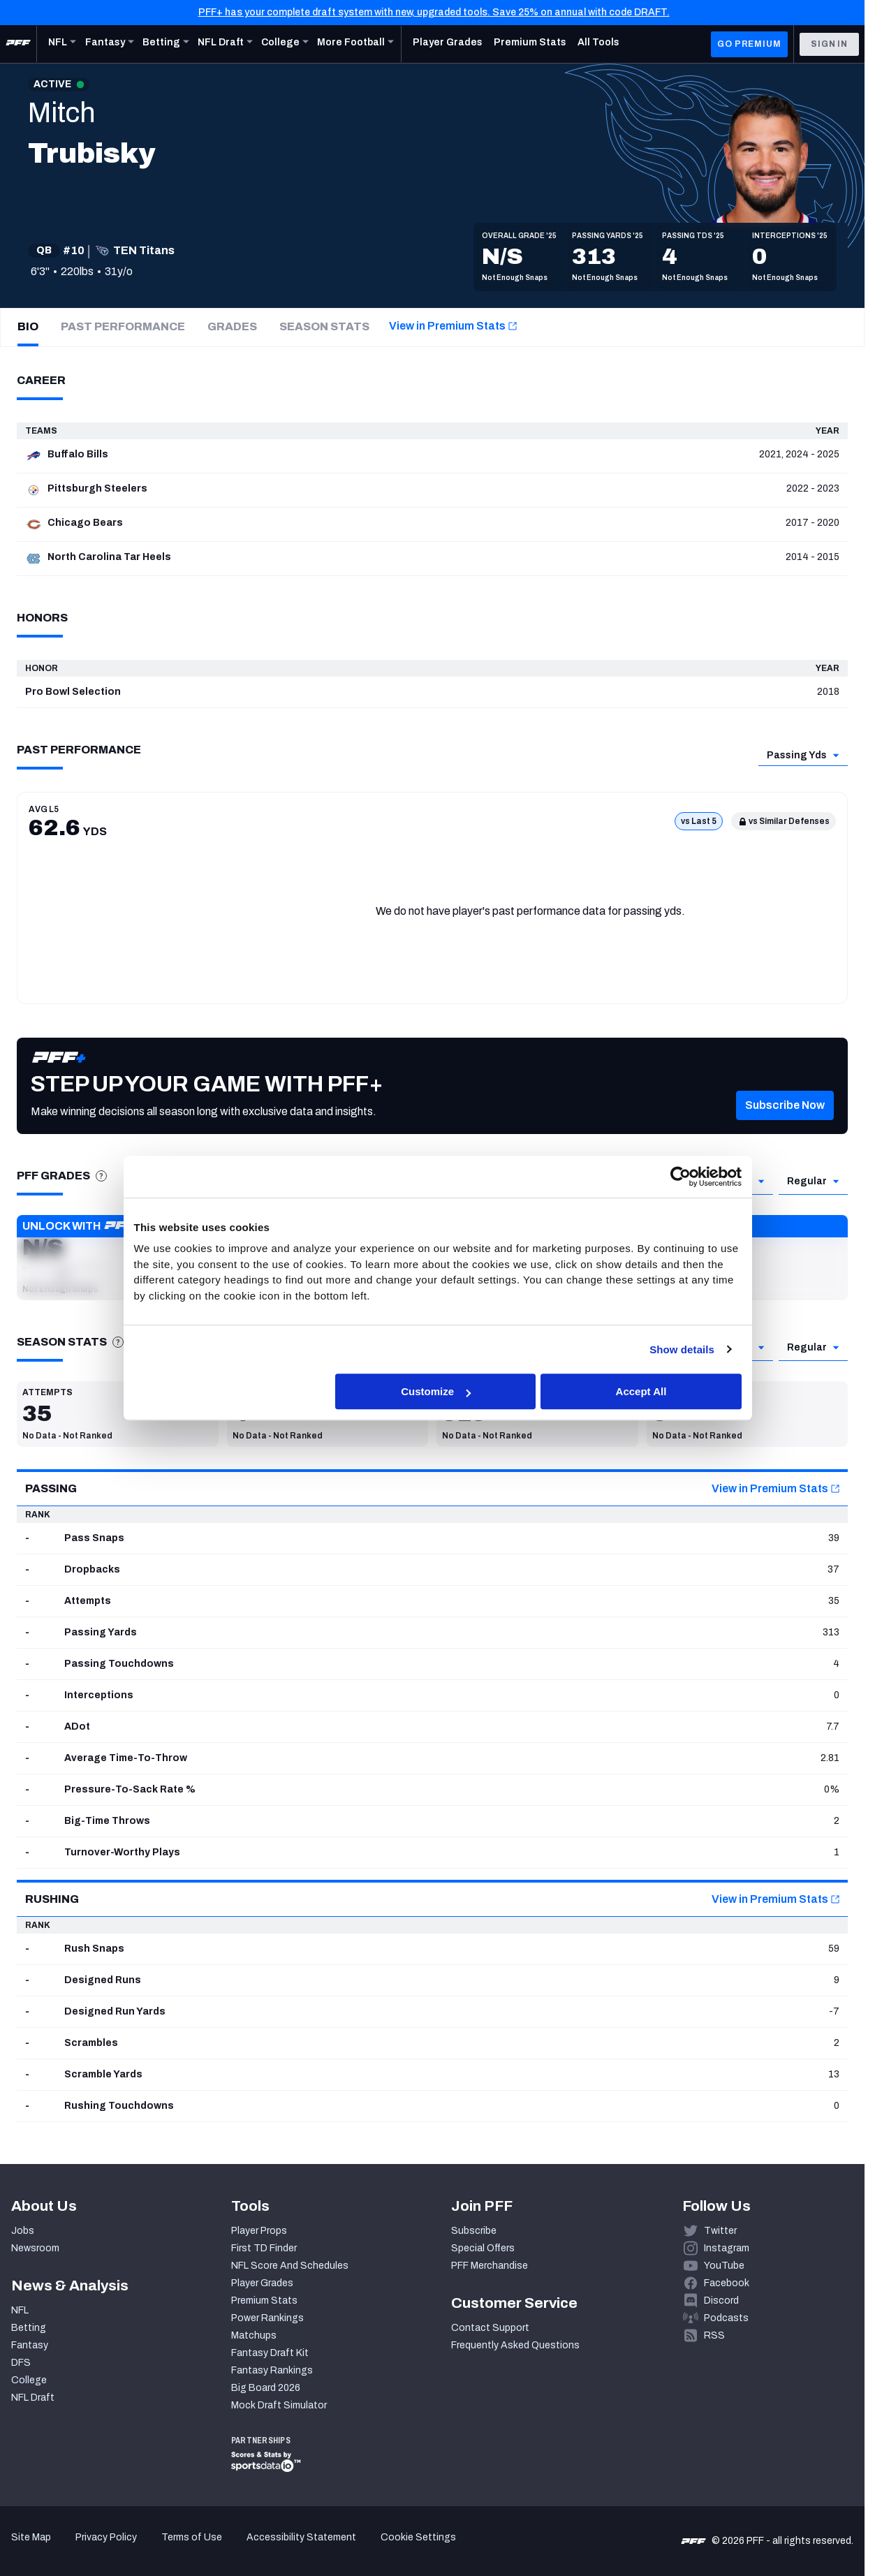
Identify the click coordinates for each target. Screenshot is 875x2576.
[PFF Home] (18, 44)
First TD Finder (264, 2248)
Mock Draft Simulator (279, 2405)
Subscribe (474, 2230)
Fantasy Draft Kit (270, 2353)
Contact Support (490, 2328)
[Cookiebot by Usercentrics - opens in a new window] (680, 1176)
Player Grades (262, 2283)
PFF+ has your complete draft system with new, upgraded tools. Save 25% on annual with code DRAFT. (434, 12)
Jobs (22, 2230)
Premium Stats (264, 2300)
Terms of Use (191, 2537)
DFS (21, 2362)
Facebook (726, 2283)
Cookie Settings (418, 2537)
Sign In (829, 44)
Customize (436, 1391)
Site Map (31, 2537)
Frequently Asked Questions (515, 2345)
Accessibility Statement (301, 2537)
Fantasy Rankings (272, 2370)
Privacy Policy (106, 2537)
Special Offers (483, 2248)
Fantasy (29, 2345)
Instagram (726, 2248)
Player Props (259, 2230)
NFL (20, 2310)
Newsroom (35, 2248)
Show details (681, 1349)
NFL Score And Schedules (289, 2265)
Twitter (720, 2230)
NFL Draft (32, 2397)
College (29, 2380)
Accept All (641, 1391)
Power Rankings (267, 2318)
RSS (714, 2335)
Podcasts (726, 2318)
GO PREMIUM (749, 44)
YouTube (724, 2265)
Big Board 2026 (265, 2388)
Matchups (254, 2335)
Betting (28, 2328)
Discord (721, 2300)
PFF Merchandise (489, 2265)
